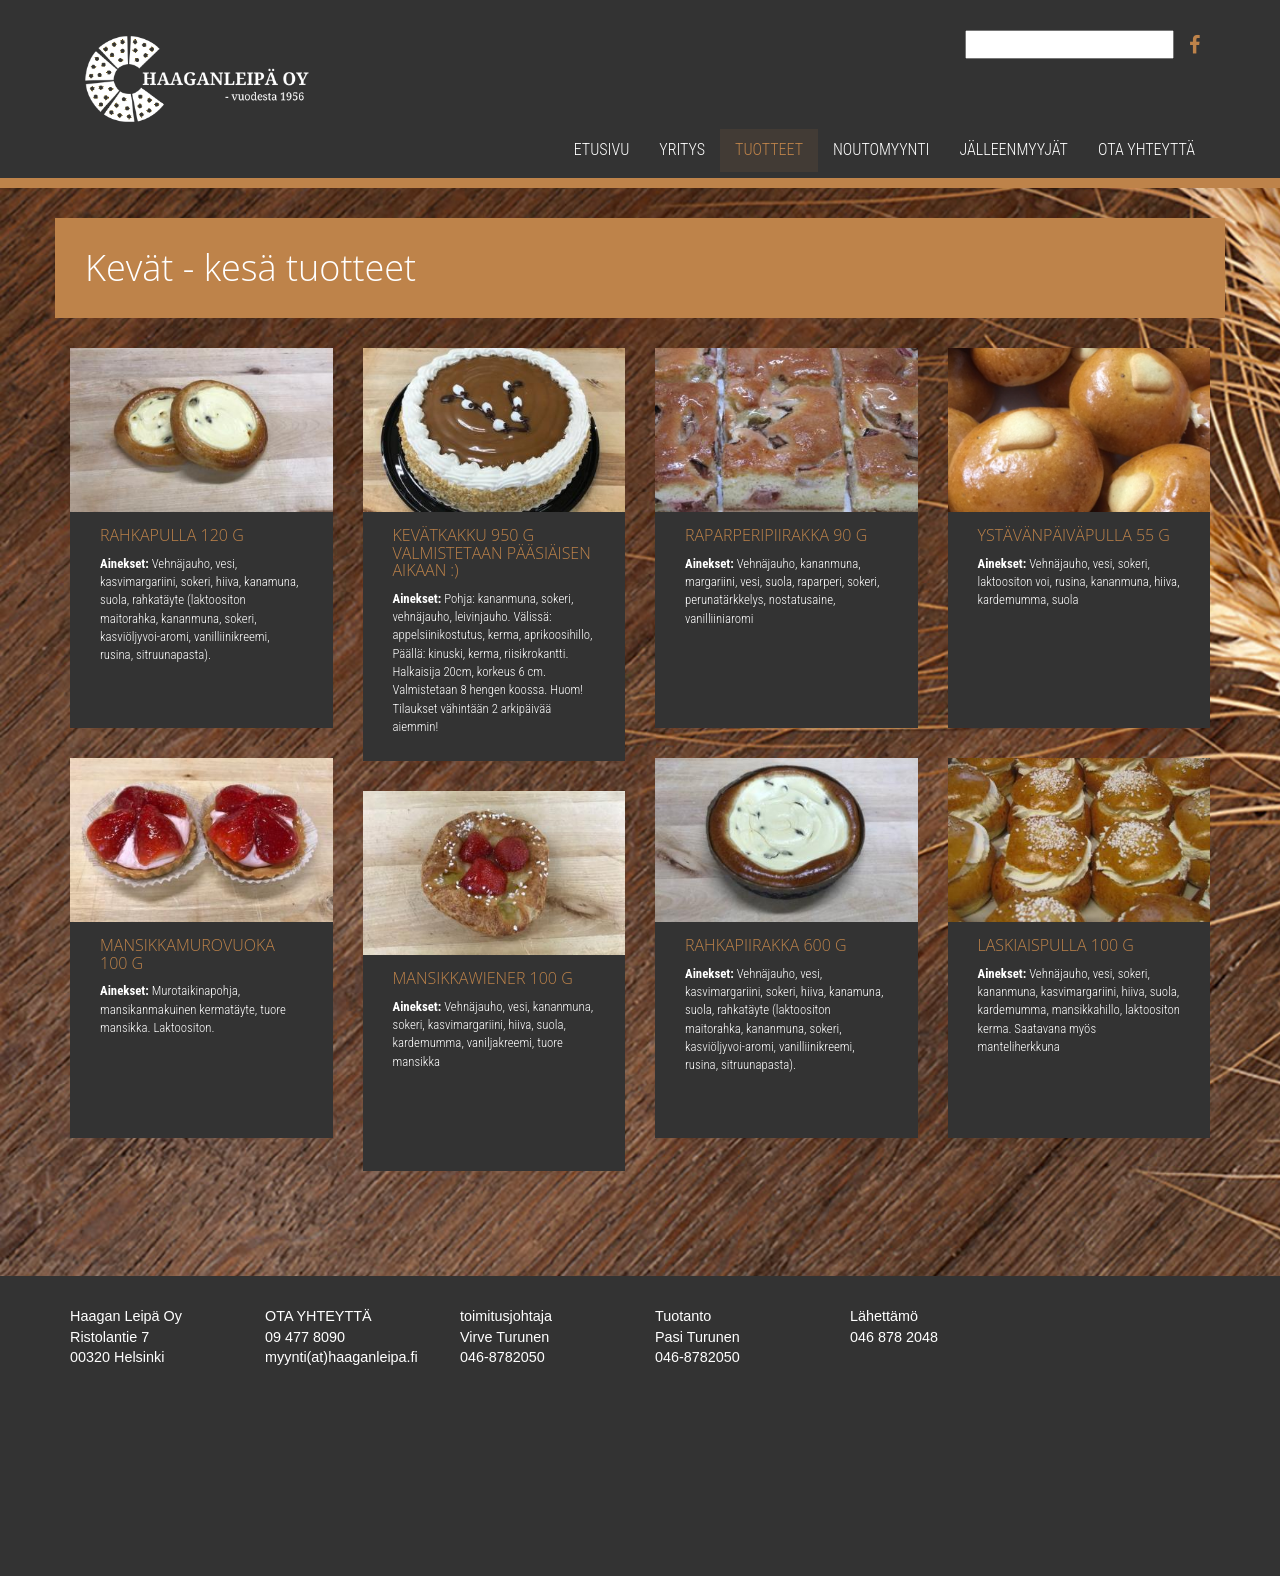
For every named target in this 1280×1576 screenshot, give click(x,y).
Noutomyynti (881, 149)
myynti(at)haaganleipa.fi (341, 1357)
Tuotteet (769, 149)
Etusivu (602, 149)
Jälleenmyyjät (1013, 149)
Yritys (682, 149)
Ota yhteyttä (1146, 149)
